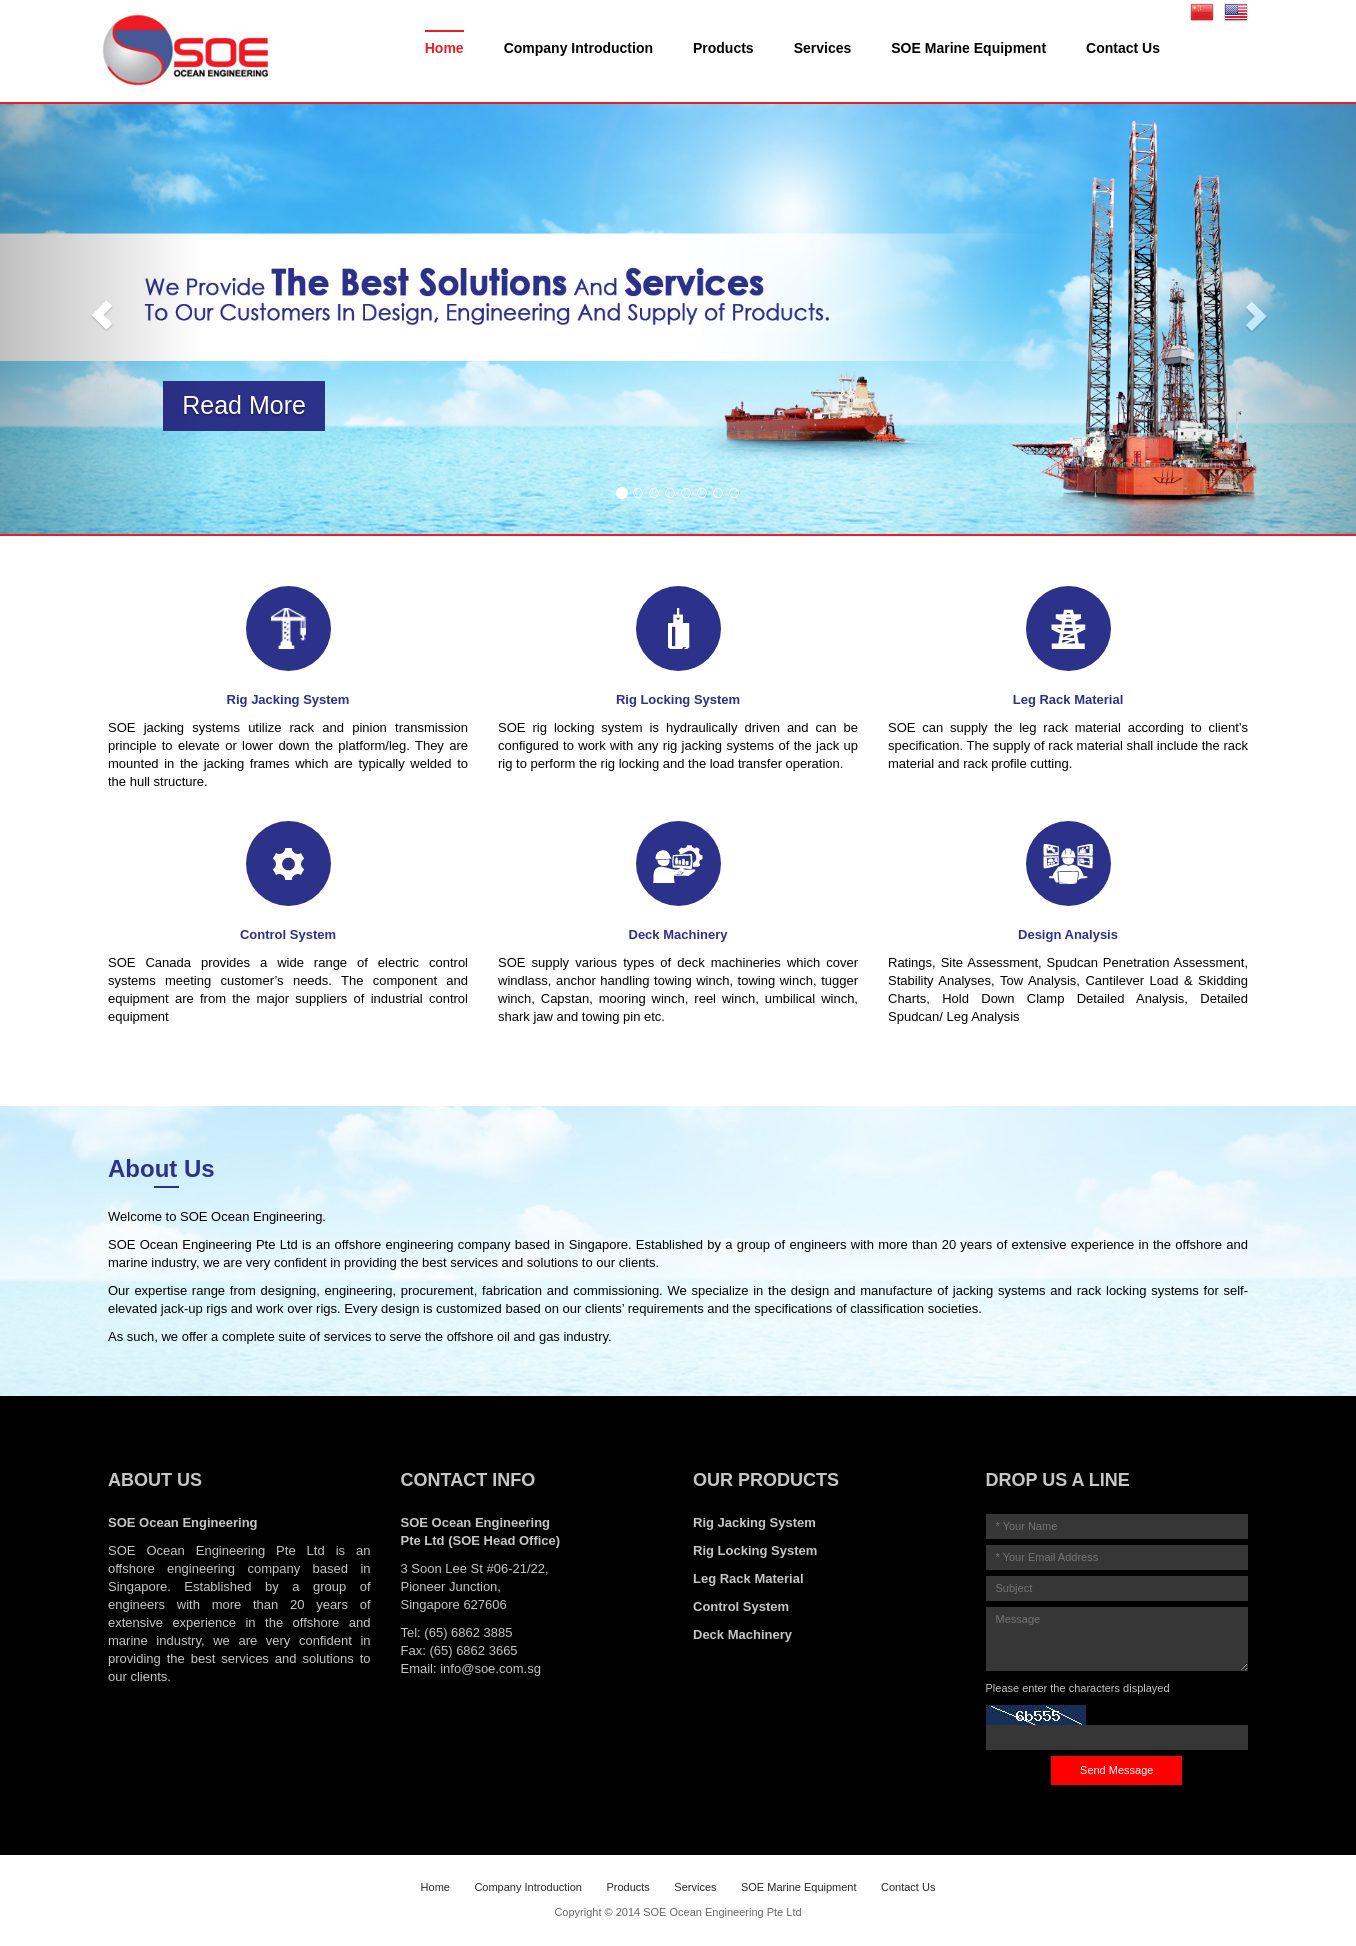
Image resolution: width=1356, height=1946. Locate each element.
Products (723, 48)
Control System (741, 1606)
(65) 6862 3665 (473, 1650)
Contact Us (1123, 48)
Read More (244, 405)
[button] (101, 314)
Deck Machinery (742, 1634)
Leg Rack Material (748, 1578)
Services (823, 48)
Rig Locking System (755, 1550)
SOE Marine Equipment (968, 48)
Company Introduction (578, 48)
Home (444, 48)
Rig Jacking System (754, 1522)
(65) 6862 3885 (468, 1632)
